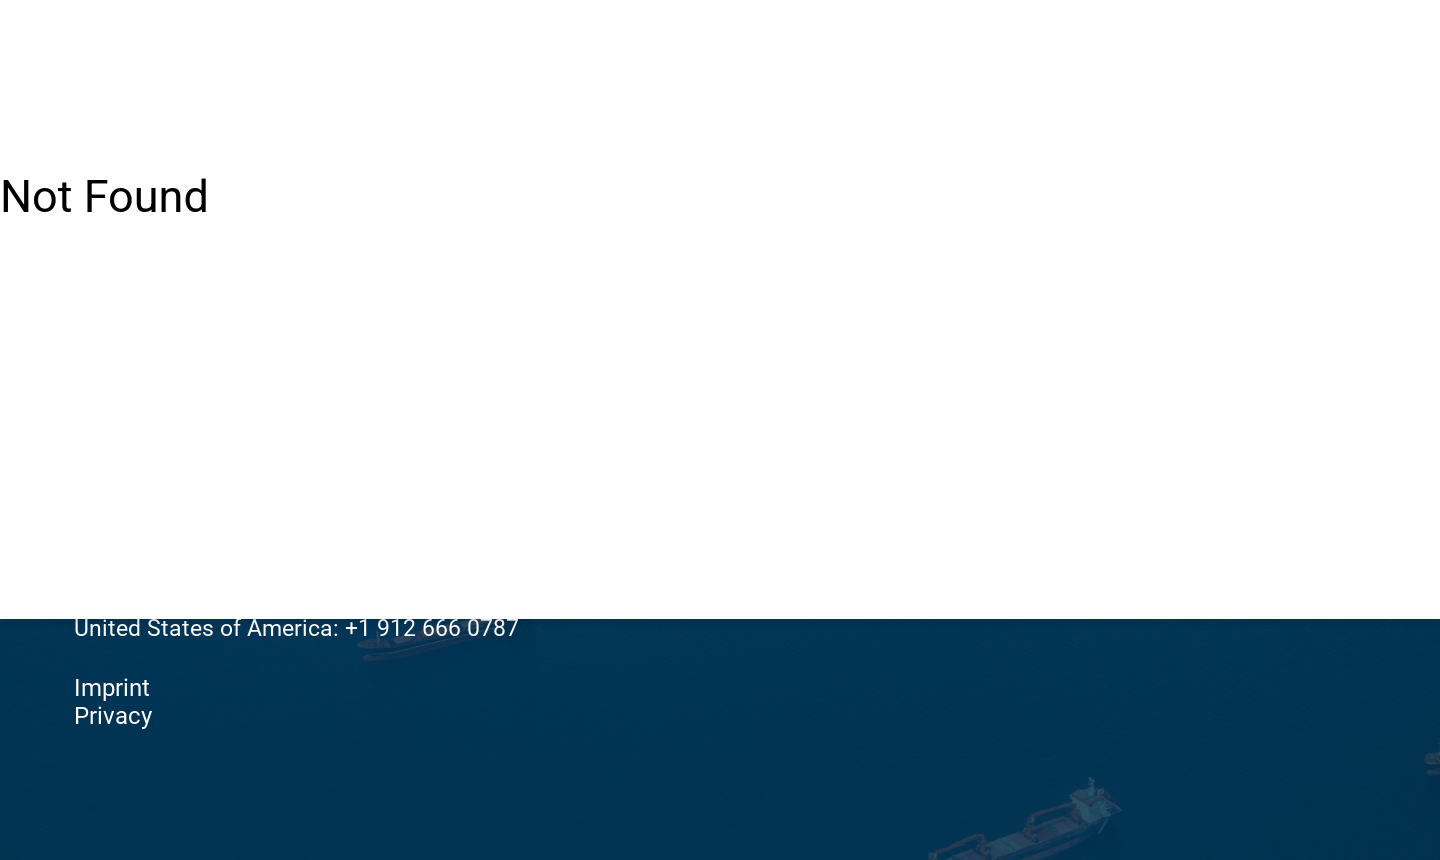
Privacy (113, 716)
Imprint (112, 688)
